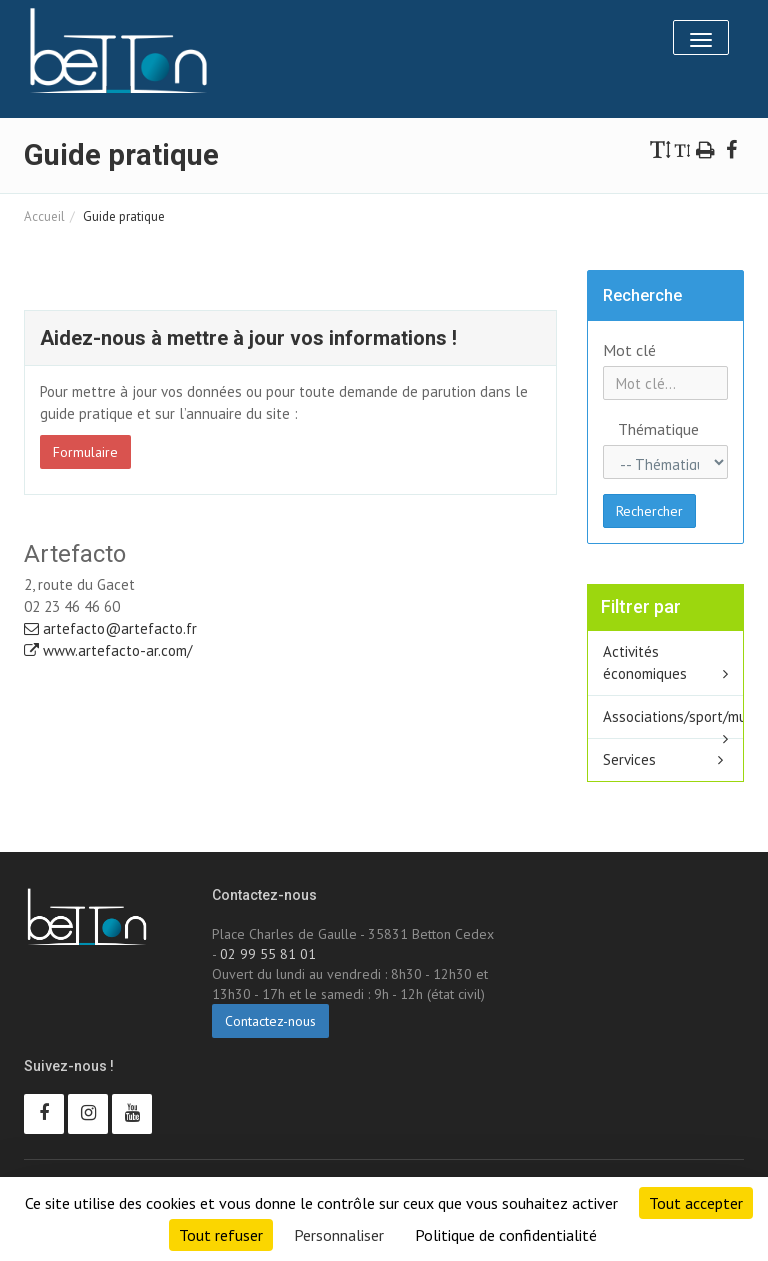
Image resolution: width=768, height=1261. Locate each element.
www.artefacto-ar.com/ (108, 650)
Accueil (44, 216)
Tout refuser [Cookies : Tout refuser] (221, 1235)
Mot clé (629, 350)
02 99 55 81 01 (268, 954)
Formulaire (85, 452)
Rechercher (649, 511)
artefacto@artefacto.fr (110, 628)
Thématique (626, 429)
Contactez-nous (270, 1021)
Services (629, 759)
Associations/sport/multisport (673, 716)
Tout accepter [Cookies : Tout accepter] (696, 1203)
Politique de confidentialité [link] (506, 1235)
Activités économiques (645, 662)
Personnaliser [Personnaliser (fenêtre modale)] (339, 1235)
